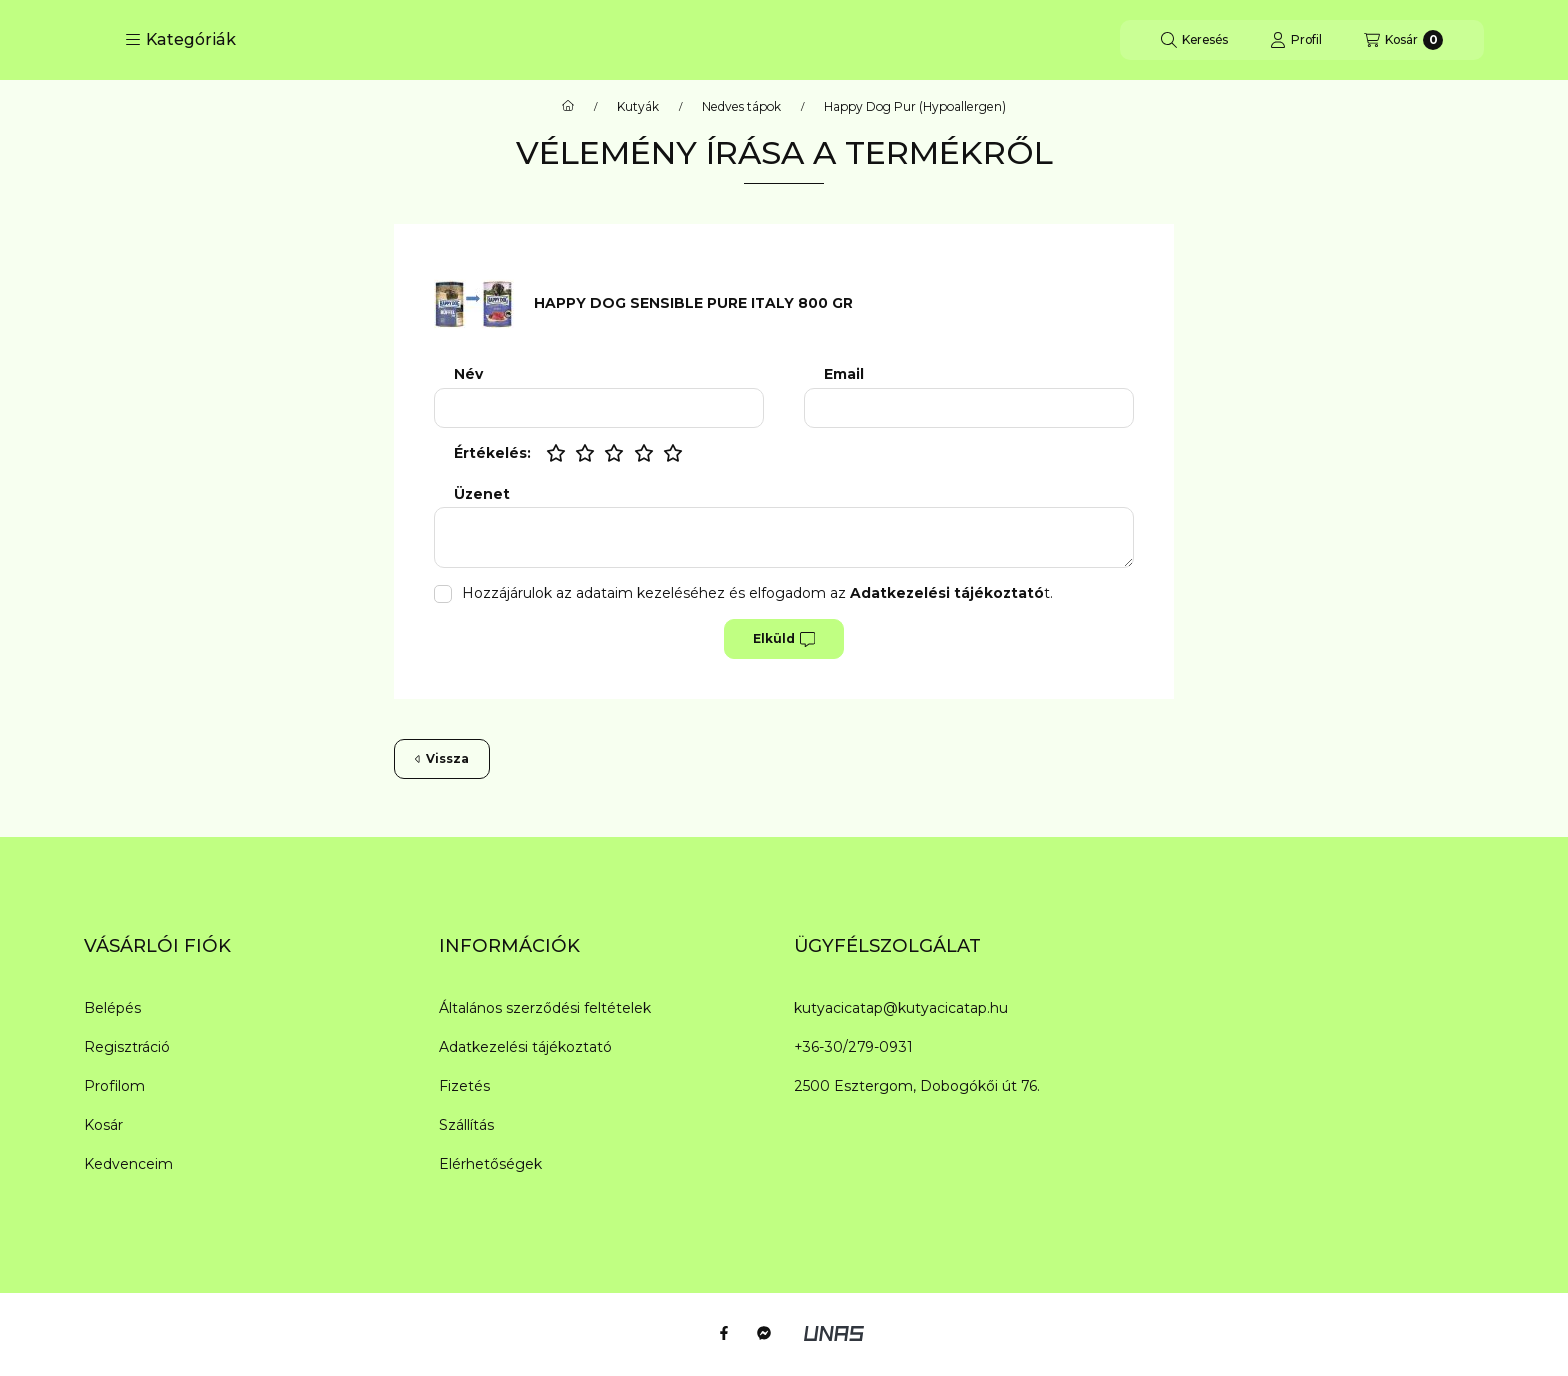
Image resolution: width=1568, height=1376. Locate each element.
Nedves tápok (741, 107)
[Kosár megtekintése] (1403, 40)
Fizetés (464, 1086)
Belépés (112, 1008)
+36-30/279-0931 (853, 1047)
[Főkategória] (568, 107)
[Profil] (1296, 40)
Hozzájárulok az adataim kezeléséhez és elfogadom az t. (757, 593)
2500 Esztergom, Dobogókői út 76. (917, 1086)
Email (844, 374)
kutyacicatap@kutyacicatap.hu (901, 1008)
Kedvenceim (128, 1164)
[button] (180, 40)
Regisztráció (127, 1047)
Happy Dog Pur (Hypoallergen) (915, 107)
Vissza (442, 758)
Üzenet (482, 494)
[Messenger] (764, 1333)
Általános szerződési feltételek (545, 1008)
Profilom (114, 1086)
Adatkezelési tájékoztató (525, 1047)
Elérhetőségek (490, 1164)
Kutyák (638, 107)
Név (468, 374)
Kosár (103, 1125)
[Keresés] (1194, 40)
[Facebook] (724, 1333)
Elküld (784, 639)
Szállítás (466, 1125)
